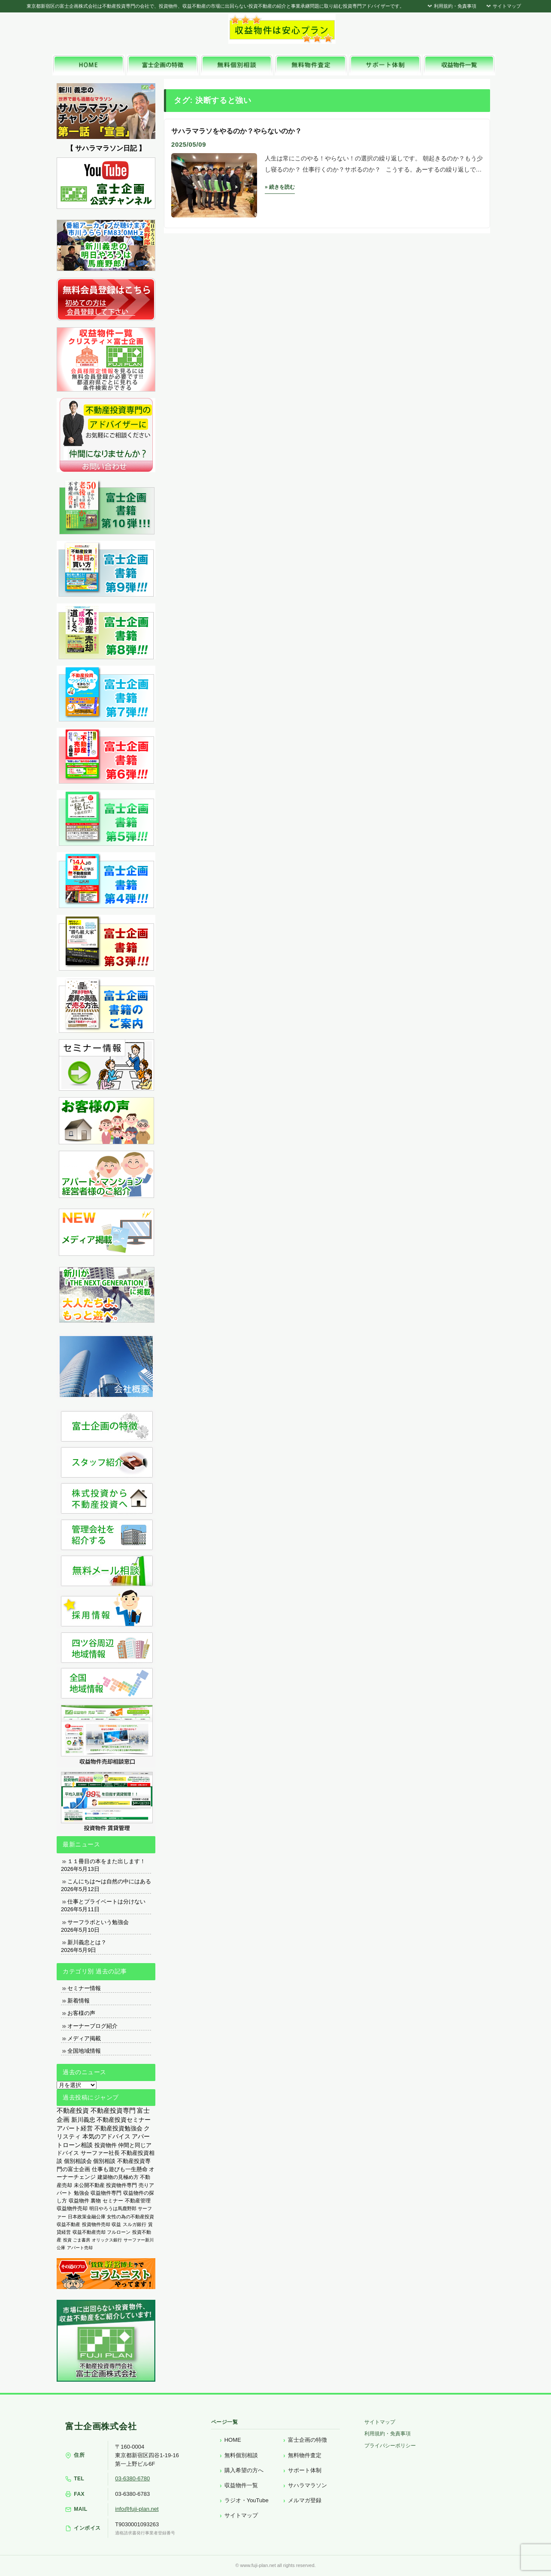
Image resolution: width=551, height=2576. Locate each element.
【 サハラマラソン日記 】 (106, 148)
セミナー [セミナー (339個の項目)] (113, 2201)
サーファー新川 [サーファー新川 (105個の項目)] (139, 2240)
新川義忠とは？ (86, 1942)
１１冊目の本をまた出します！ (106, 1861)
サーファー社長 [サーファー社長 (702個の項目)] (100, 2153)
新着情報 (78, 2000)
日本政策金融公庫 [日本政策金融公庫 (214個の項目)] (87, 2216)
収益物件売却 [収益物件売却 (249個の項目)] (72, 2208)
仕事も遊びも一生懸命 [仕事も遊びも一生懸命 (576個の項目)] (120, 2169)
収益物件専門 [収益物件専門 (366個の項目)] (106, 2193)
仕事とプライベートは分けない (106, 1901)
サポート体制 (304, 2470)
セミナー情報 (84, 1988)
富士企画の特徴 (307, 2440)
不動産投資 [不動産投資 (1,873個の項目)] (73, 2110)
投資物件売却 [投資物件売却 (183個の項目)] (96, 2224)
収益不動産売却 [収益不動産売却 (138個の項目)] (89, 2232)
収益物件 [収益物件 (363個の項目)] (79, 2201)
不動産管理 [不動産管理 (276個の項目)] (138, 2200)
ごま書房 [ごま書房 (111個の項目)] (81, 2240)
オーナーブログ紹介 (92, 2026)
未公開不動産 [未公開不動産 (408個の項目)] (89, 2185)
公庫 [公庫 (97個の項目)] (61, 2247)
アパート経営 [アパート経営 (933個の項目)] (75, 2128)
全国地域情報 (84, 2051)
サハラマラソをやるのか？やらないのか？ (236, 131)
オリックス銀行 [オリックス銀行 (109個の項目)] (107, 2240)
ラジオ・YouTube (246, 2500)
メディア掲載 (84, 2038)
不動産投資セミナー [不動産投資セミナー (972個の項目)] (124, 2119)
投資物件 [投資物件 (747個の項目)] (105, 2145)
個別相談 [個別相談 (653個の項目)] (104, 2161)
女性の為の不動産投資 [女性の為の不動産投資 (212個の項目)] (130, 2216)
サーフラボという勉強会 (98, 1922)
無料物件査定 (304, 2455)
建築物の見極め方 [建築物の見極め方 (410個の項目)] (118, 2177)
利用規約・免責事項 (451, 6)
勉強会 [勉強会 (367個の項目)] (81, 2193)
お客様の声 (81, 2013)
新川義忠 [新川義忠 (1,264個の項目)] (83, 2119)
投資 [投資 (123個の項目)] (67, 2240)
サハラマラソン (307, 2485)
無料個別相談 (241, 2455)
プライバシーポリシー (390, 2446)
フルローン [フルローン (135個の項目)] (118, 2232)
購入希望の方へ (243, 2470)
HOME (232, 2440)
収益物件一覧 (241, 2485)
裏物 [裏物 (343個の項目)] (96, 2201)
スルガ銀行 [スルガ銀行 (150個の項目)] (134, 2224)
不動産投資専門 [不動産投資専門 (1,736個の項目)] (113, 2110)
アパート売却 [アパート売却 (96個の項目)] (80, 2247)
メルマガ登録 (304, 2500)
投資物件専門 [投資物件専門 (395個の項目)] (121, 2185)
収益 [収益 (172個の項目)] (116, 2224)
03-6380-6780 (132, 2478)
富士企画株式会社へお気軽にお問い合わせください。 (421, 31)
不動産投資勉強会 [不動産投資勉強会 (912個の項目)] (118, 2128)
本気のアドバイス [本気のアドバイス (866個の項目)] (106, 2136)
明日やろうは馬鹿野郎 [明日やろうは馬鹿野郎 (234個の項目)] (112, 2208)
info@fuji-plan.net (136, 2509)
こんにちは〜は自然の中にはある (109, 1881)
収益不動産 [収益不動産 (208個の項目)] (68, 2224)
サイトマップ (503, 6)
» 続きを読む (280, 187)
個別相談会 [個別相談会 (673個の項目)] (78, 2161)
